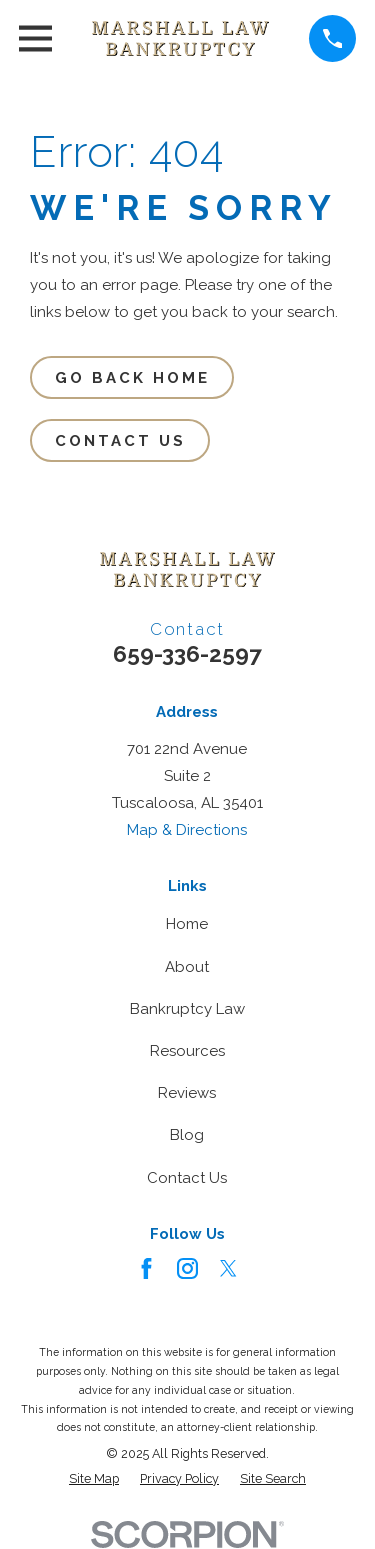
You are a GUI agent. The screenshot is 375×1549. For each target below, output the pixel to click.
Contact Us (120, 441)
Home (187, 924)
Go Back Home (132, 378)
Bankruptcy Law (187, 1009)
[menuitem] (94, 1478)
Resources (187, 1051)
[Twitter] (228, 1268)
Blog (187, 1135)
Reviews (187, 1093)
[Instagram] (187, 1268)
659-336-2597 (187, 654)
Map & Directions (187, 830)
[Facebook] (146, 1268)
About (187, 967)
